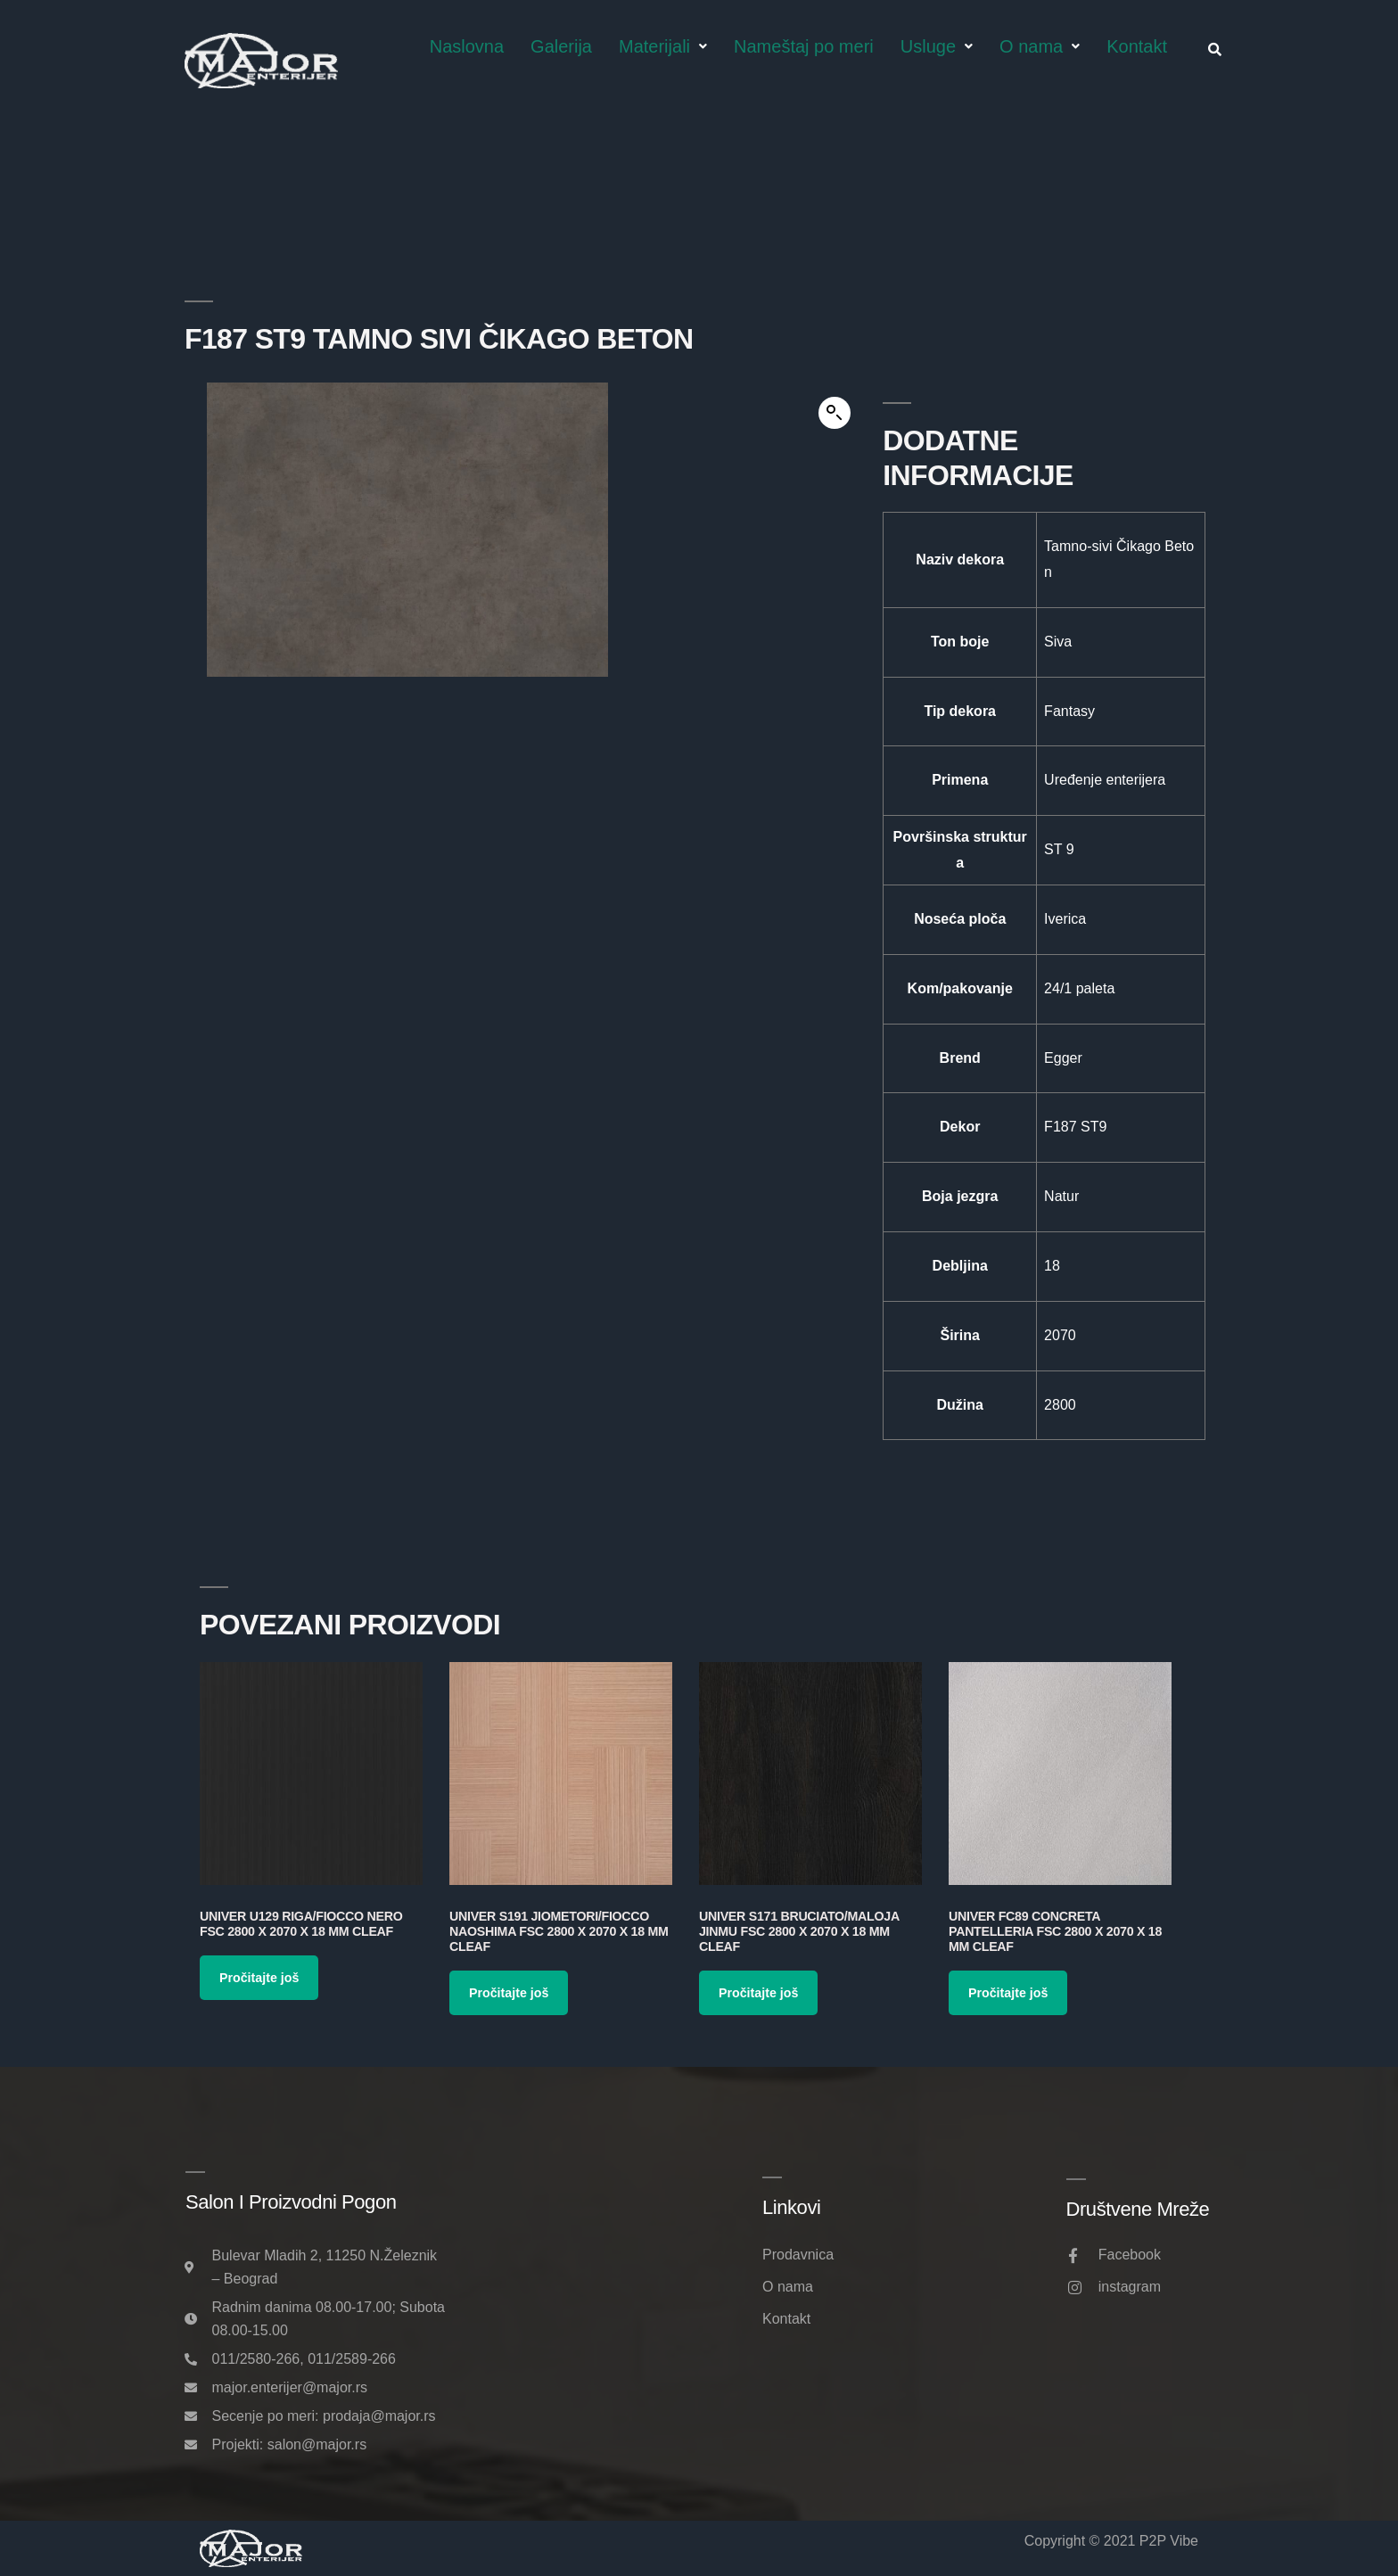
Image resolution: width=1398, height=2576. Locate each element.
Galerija (561, 46)
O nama (1039, 46)
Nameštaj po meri (804, 46)
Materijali (663, 46)
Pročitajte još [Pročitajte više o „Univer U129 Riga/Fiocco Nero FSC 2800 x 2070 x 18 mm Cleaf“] (259, 1978)
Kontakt (1136, 46)
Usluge (936, 46)
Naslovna (467, 46)
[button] (834, 413)
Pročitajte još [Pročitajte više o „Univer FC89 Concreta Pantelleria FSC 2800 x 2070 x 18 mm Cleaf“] (1008, 1993)
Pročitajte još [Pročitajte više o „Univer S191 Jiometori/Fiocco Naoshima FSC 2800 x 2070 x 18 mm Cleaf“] (508, 1993)
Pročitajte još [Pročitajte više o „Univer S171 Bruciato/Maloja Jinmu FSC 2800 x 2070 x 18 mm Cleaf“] (758, 1993)
